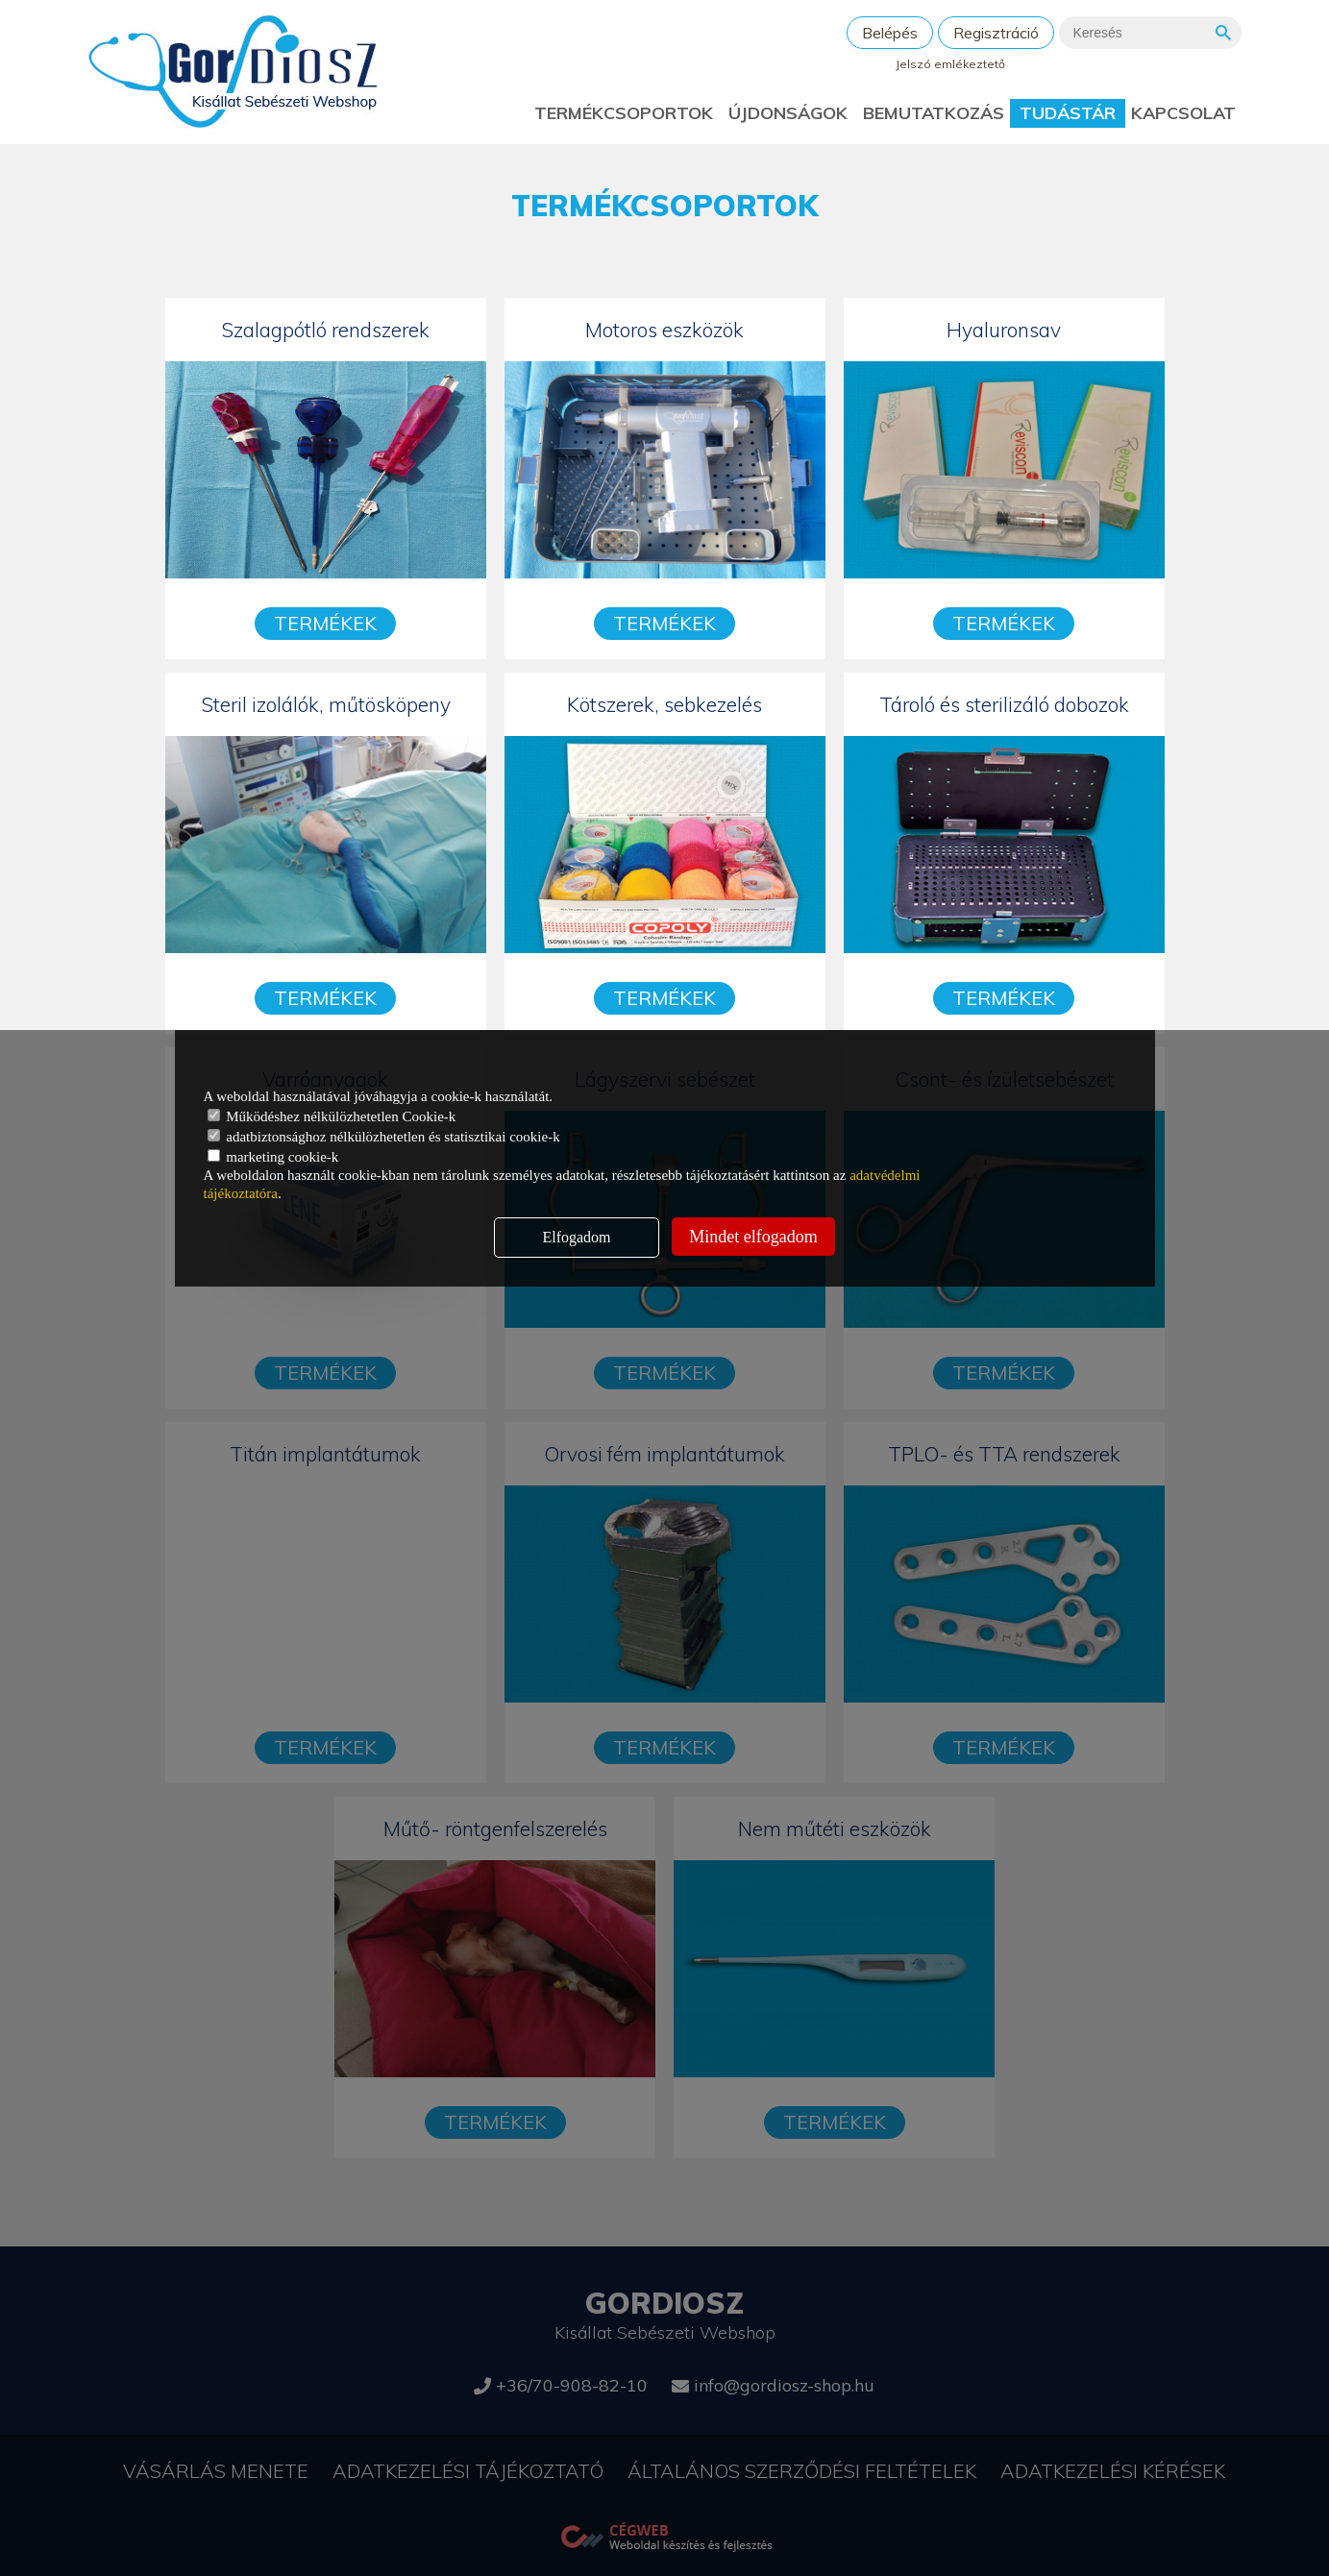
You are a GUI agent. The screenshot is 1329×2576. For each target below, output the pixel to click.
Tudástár (1068, 113)
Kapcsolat (1183, 113)
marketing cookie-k (273, 1157)
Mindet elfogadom (753, 1236)
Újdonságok (788, 113)
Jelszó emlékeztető (950, 64)
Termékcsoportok (623, 113)
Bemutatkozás (933, 113)
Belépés (890, 32)
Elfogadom (576, 1237)
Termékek (325, 623)
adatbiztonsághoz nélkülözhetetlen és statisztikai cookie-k (384, 1136)
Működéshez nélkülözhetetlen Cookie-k (332, 1116)
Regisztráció (996, 32)
